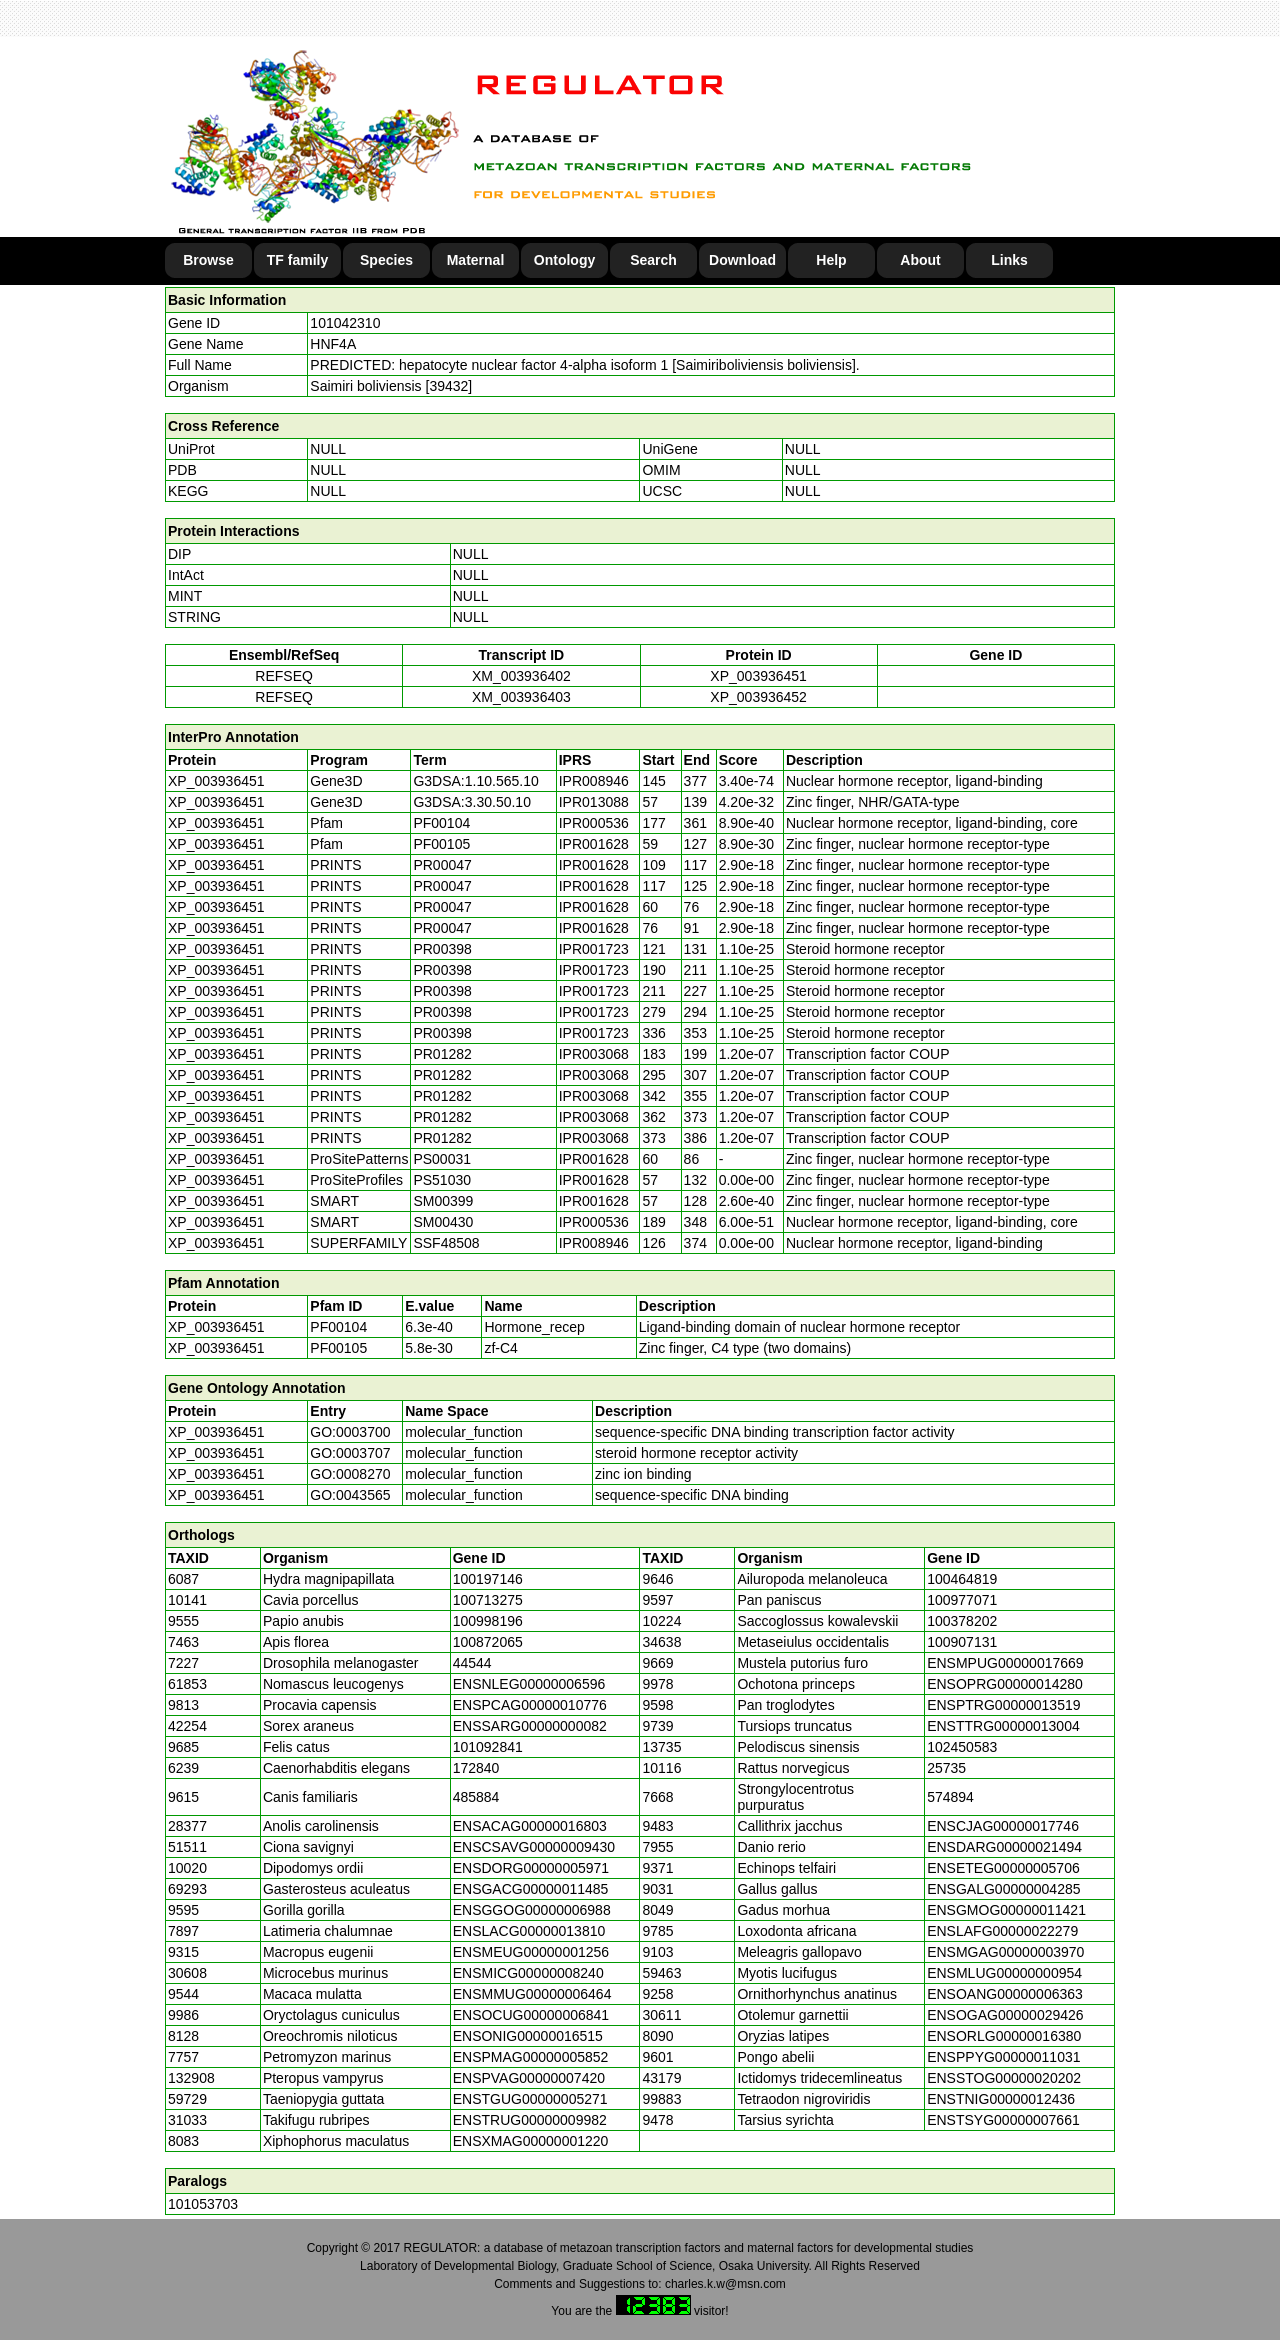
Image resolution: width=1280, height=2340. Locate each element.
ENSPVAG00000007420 (529, 2078)
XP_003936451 (758, 676)
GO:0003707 (350, 1453)
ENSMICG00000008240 (528, 1973)
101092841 (488, 1747)
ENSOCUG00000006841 (531, 2015)
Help (831, 260)
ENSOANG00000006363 (1005, 1994)
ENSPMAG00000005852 (531, 2057)
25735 (946, 1768)
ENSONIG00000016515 (528, 2036)
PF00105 (338, 1348)
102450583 (962, 1747)
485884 (476, 1797)
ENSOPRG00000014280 (1005, 1684)
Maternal (476, 260)
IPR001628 (594, 844)
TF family (297, 260)
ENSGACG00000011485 (531, 1889)
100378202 (962, 1621)
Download (742, 260)
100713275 (488, 1600)
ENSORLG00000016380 (1004, 2036)
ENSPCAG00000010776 (530, 1705)
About (920, 260)
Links (1009, 260)
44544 (472, 1663)
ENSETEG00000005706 (1003, 1868)
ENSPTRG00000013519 (1003, 1705)
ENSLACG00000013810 (529, 1931)
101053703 (203, 2204)
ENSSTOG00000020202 (1004, 2078)
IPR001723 (594, 949)
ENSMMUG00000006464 (532, 1994)
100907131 (962, 1642)
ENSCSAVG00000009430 (534, 1847)
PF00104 (338, 1327)
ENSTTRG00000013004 (1003, 1726)
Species (386, 260)
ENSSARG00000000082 (530, 1726)
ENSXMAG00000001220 (531, 2141)
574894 (950, 1797)
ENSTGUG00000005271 (530, 2099)
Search (653, 260)
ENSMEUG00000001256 (531, 1952)
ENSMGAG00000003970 (1005, 1952)
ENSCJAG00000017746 (1003, 1826)
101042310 (345, 323)
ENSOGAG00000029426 (1005, 2015)
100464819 (962, 1579)
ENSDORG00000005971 (531, 1868)
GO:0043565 (350, 1495)
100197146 (488, 1579)
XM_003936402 (521, 676)
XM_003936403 (521, 697)
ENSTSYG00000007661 (1003, 2120)
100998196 (488, 1621)
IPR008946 (594, 781)
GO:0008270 (350, 1474)
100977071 (962, 1600)
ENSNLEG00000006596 (529, 1684)
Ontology (564, 260)
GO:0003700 (350, 1432)
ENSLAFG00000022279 (1002, 1931)
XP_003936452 (758, 697)
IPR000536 (594, 823)
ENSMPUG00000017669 (1005, 1663)
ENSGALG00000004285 (1003, 1889)
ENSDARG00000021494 (1004, 1847)
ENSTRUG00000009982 (530, 2120)
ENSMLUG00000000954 (1004, 1973)
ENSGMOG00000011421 (1006, 1910)
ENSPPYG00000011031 (1003, 2057)
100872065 (488, 1642)
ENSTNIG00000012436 (1001, 2099)
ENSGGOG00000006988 (532, 1910)
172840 (476, 1768)
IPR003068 (594, 1054)
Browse (208, 260)
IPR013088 (594, 802)
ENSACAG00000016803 (530, 1826)
